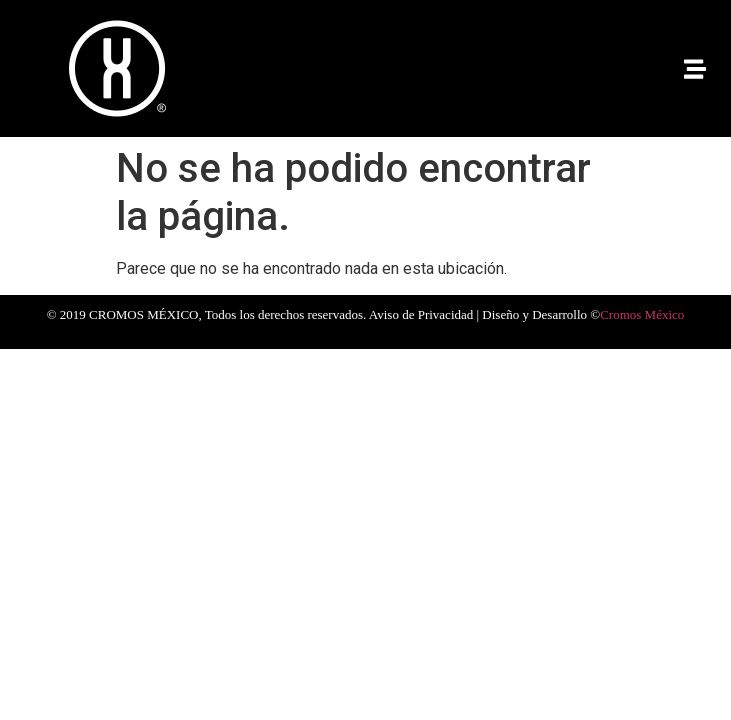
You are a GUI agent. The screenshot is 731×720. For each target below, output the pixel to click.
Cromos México (642, 314)
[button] (694, 68)
